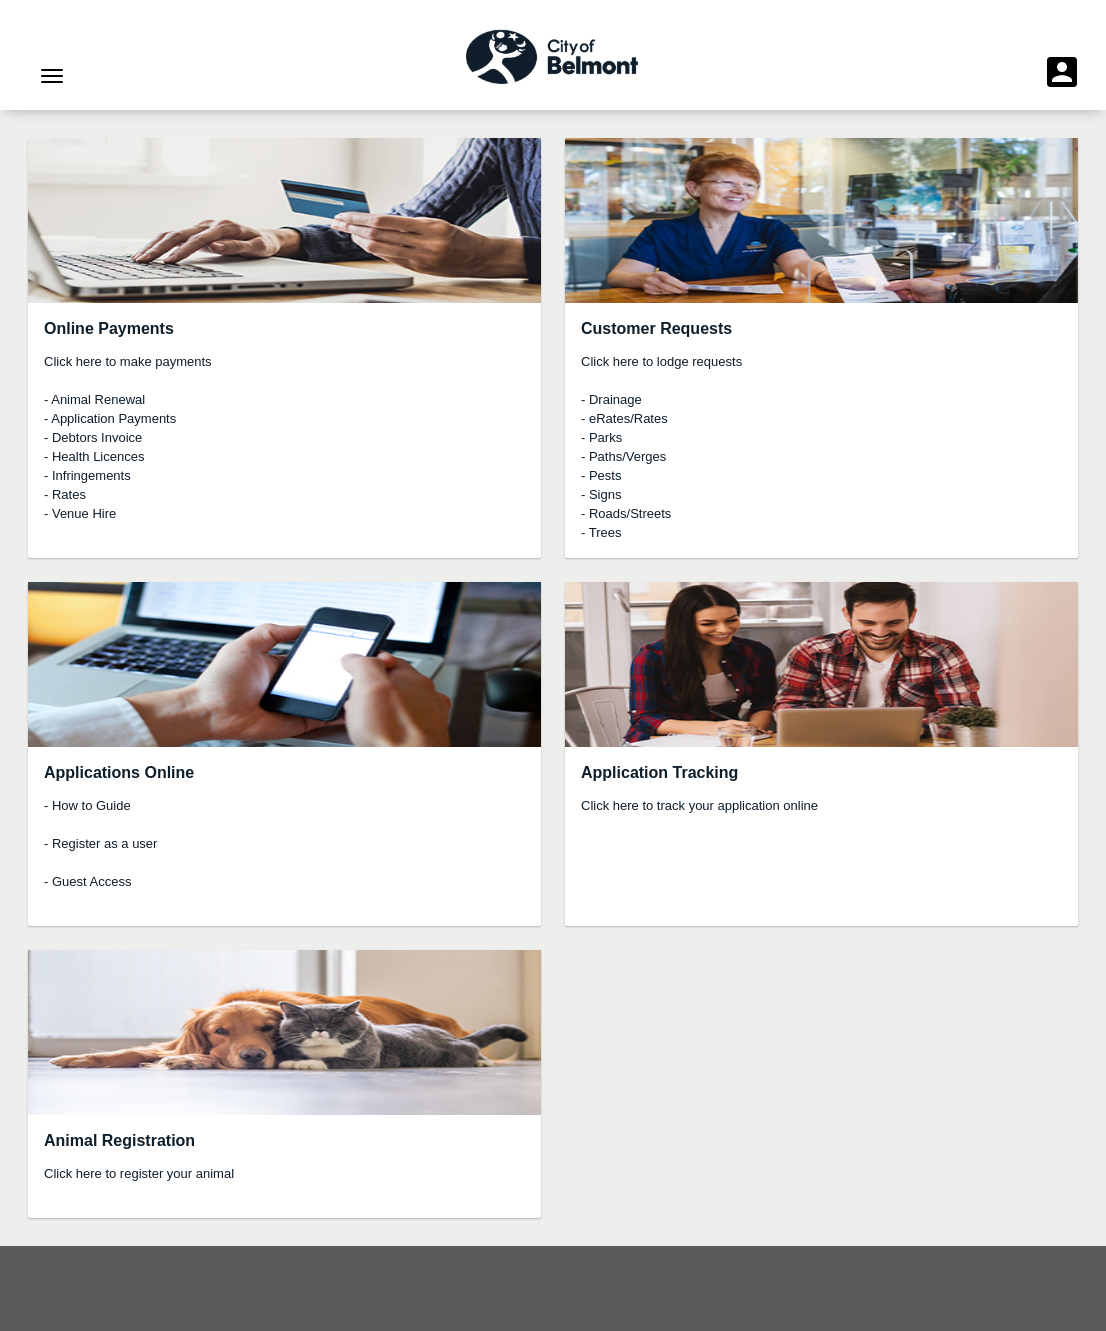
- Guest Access (87, 881)
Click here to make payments (128, 361)
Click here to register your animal (139, 1173)
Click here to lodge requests (661, 361)
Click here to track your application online (699, 805)
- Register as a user (100, 843)
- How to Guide (87, 805)
